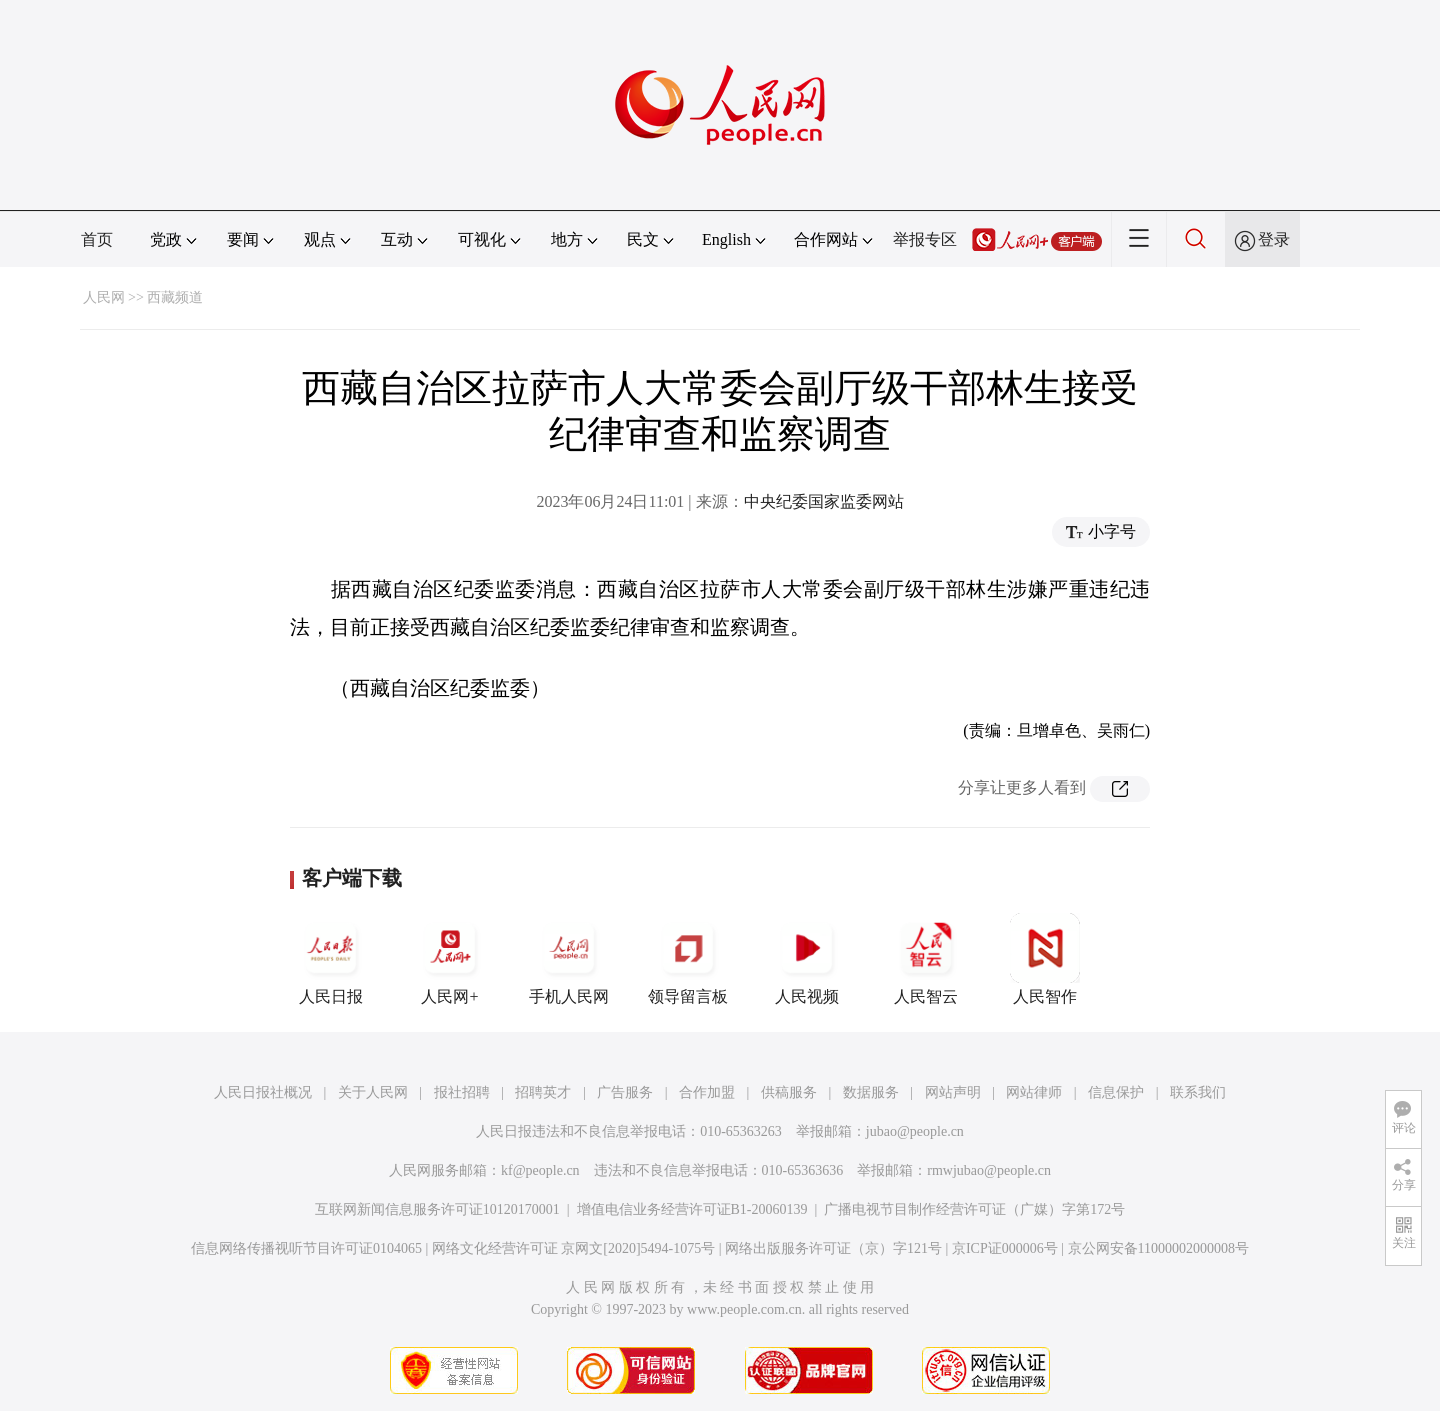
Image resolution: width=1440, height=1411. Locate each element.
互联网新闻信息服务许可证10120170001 (437, 1209)
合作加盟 (707, 1092)
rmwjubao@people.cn (989, 1170)
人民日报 (331, 959)
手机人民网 (569, 959)
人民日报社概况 (263, 1092)
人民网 (104, 297)
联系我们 (1198, 1092)
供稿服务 (789, 1092)
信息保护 (1116, 1092)
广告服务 (625, 1092)
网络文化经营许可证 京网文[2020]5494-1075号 (574, 1248)
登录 (1274, 239)
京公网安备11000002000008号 (1158, 1248)
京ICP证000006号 (1005, 1248)
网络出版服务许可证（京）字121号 (833, 1248)
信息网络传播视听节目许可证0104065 (306, 1248)
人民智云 (926, 959)
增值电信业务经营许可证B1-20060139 (692, 1209)
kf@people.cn (540, 1170)
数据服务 (871, 1092)
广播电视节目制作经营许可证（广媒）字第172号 (974, 1209)
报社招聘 (462, 1092)
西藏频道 (175, 297)
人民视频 (807, 959)
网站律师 (1034, 1092)
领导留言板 (688, 959)
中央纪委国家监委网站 (824, 501)
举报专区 (925, 239)
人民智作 (1045, 959)
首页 (97, 239)
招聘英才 (543, 1092)
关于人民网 (373, 1092)
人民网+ (450, 959)
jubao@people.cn (915, 1131)
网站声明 (953, 1092)
